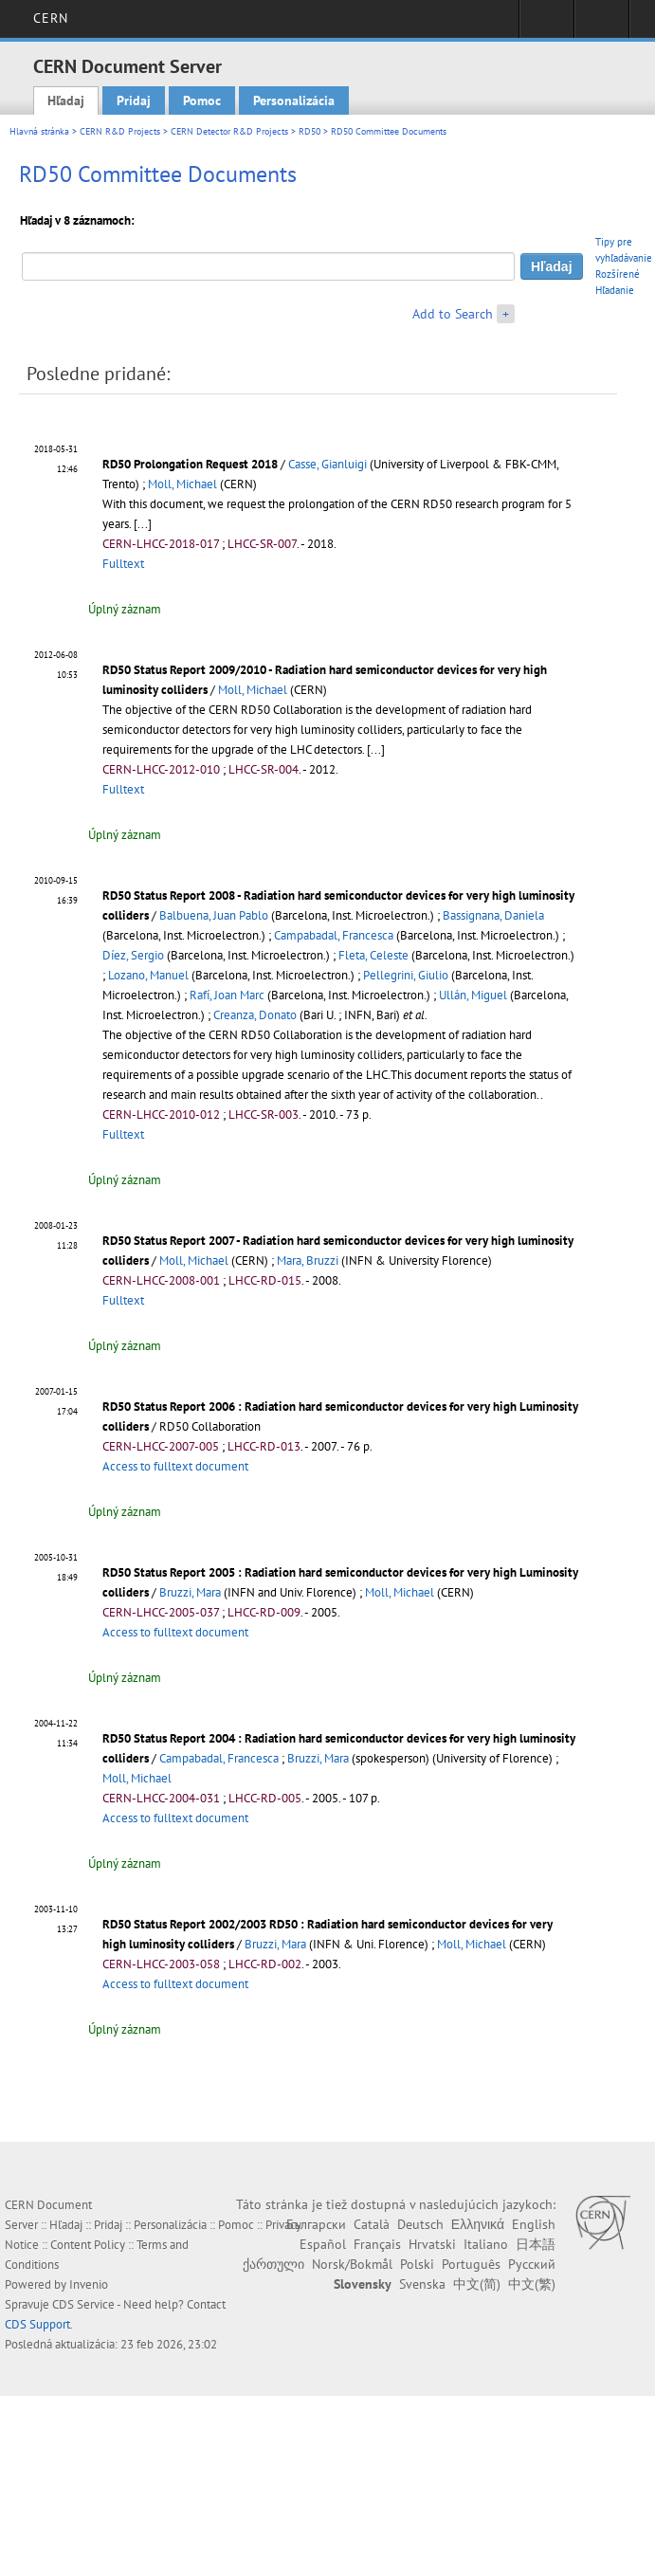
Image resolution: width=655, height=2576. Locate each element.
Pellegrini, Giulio (405, 975)
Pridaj (134, 100)
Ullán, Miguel (473, 995)
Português (471, 2264)
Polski (417, 2264)
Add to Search (452, 313)
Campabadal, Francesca (333, 935)
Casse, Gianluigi (327, 464)
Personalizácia (294, 100)
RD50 (309, 131)
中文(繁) (531, 2284)
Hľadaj (65, 100)
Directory (601, 24)
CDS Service (83, 2304)
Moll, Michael (182, 484)
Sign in (546, 24)
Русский (531, 2264)
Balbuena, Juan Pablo (213, 915)
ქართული (273, 2264)
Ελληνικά (477, 2224)
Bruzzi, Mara (190, 1592)
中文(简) (476, 2284)
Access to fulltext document (175, 1466)
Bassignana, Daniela (493, 915)
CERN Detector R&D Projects (229, 131)
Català (372, 2224)
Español (323, 2244)
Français (377, 2244)
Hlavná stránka (39, 131)
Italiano (486, 2244)
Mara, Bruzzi (307, 1260)
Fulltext (123, 564)
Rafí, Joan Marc (227, 995)
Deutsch (420, 2224)
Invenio (88, 2284)
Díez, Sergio (133, 955)
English (533, 2224)
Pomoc (202, 100)
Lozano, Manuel (148, 975)
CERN (50, 18)
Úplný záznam (124, 609)
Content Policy (87, 2245)
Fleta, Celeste (373, 955)
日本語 (535, 2244)
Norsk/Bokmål (352, 2264)
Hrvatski (432, 2244)
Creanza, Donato (255, 1015)
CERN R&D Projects (120, 131)
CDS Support (37, 2324)
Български (316, 2224)
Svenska (422, 2284)
